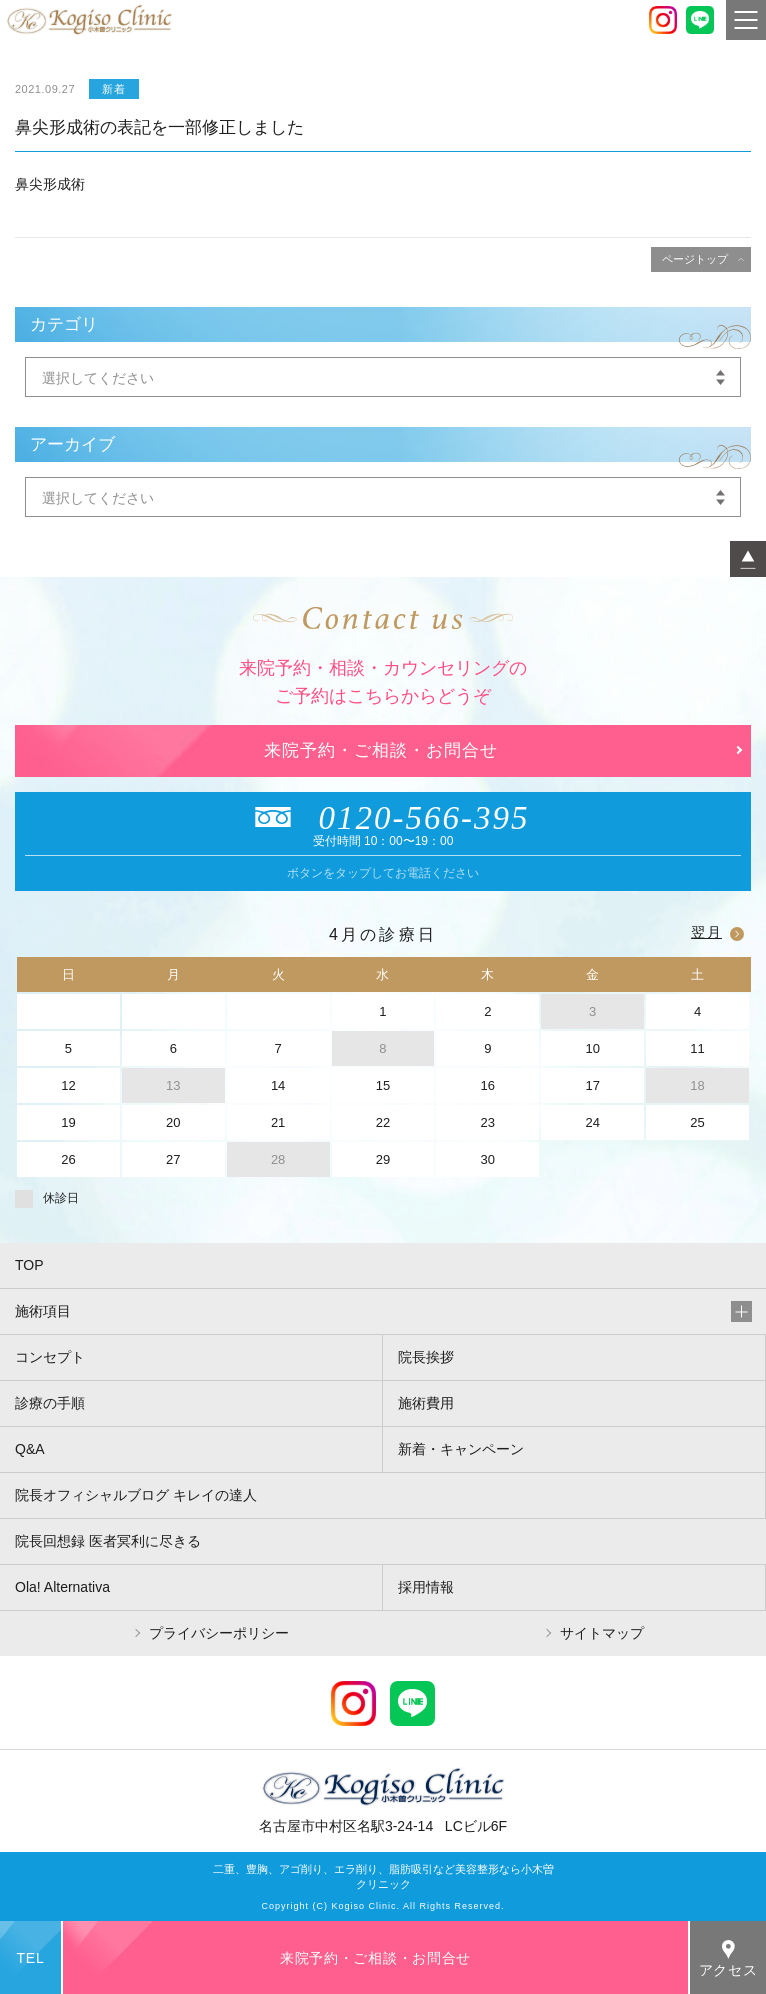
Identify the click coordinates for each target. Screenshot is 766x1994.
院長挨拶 (426, 1357)
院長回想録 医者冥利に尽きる (108, 1541)
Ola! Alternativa (62, 1587)
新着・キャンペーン (461, 1449)
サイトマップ (602, 1633)
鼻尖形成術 (50, 184)
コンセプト (50, 1357)
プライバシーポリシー (219, 1633)
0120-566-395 (383, 818)
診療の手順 (50, 1403)
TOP (29, 1265)
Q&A (30, 1449)
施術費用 (426, 1403)
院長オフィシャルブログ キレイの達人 (136, 1495)
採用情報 (426, 1587)
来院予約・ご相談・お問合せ (381, 750)
